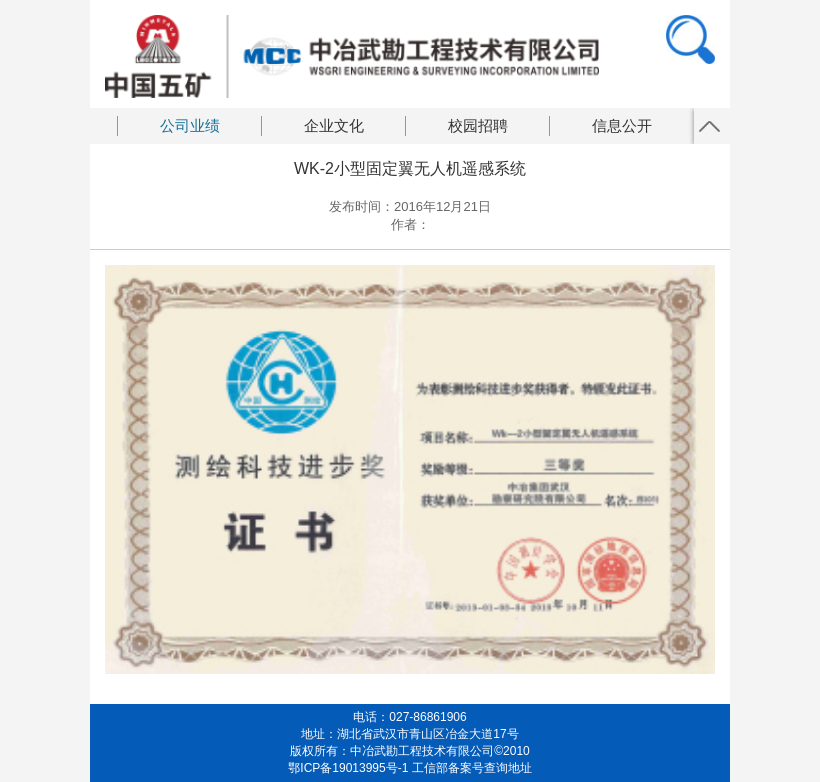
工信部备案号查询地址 (472, 768)
